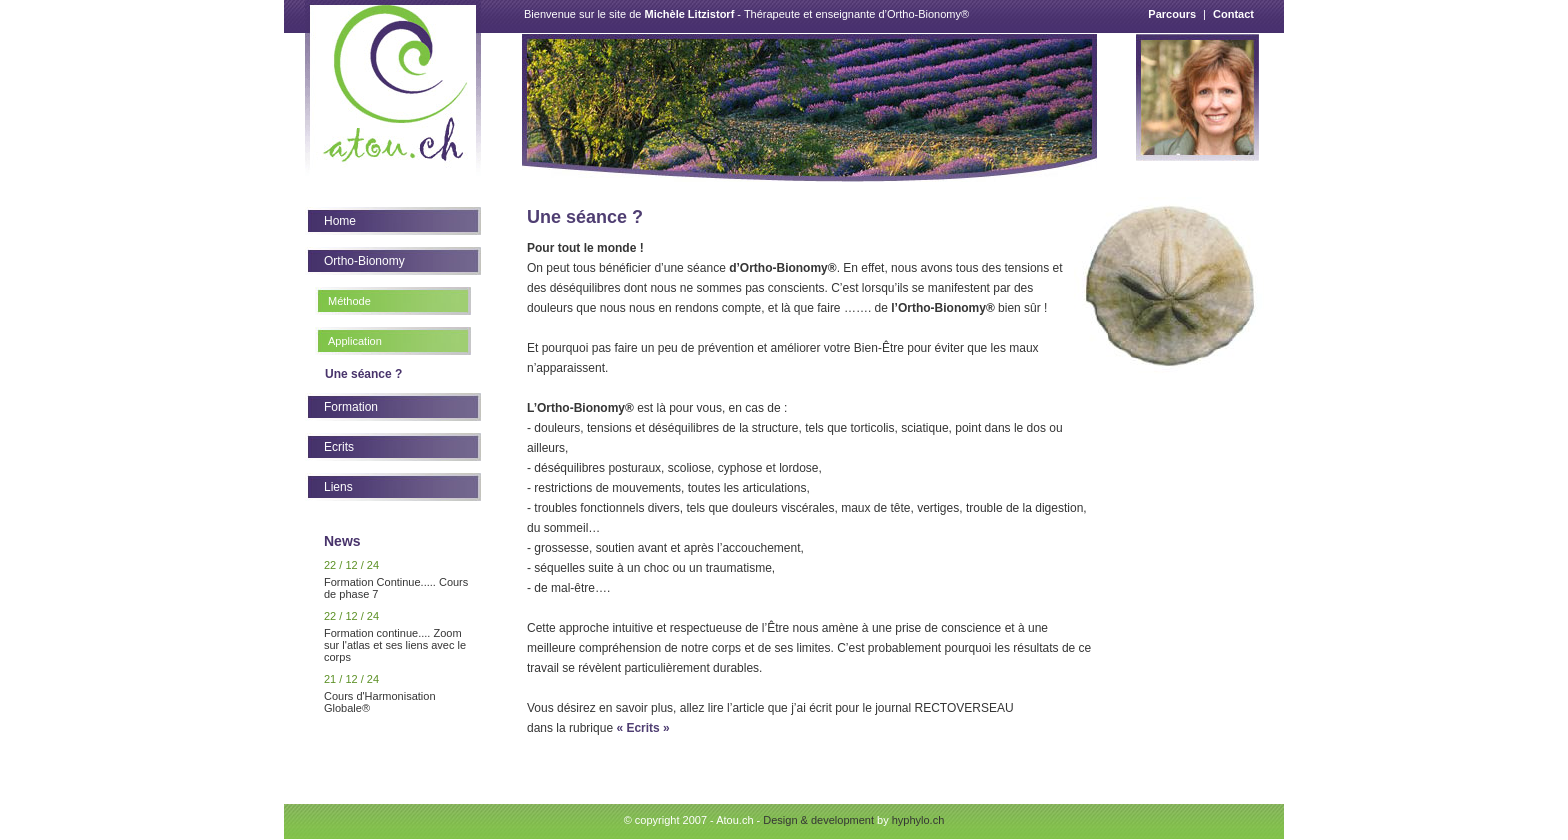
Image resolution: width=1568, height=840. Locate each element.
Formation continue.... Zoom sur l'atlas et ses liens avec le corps (395, 645)
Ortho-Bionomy (364, 261)
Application (355, 341)
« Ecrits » (642, 728)
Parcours (1172, 14)
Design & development (818, 820)
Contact (1233, 14)
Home (340, 221)
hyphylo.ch (918, 820)
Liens (338, 487)
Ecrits (339, 447)
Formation (351, 407)
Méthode (349, 301)
